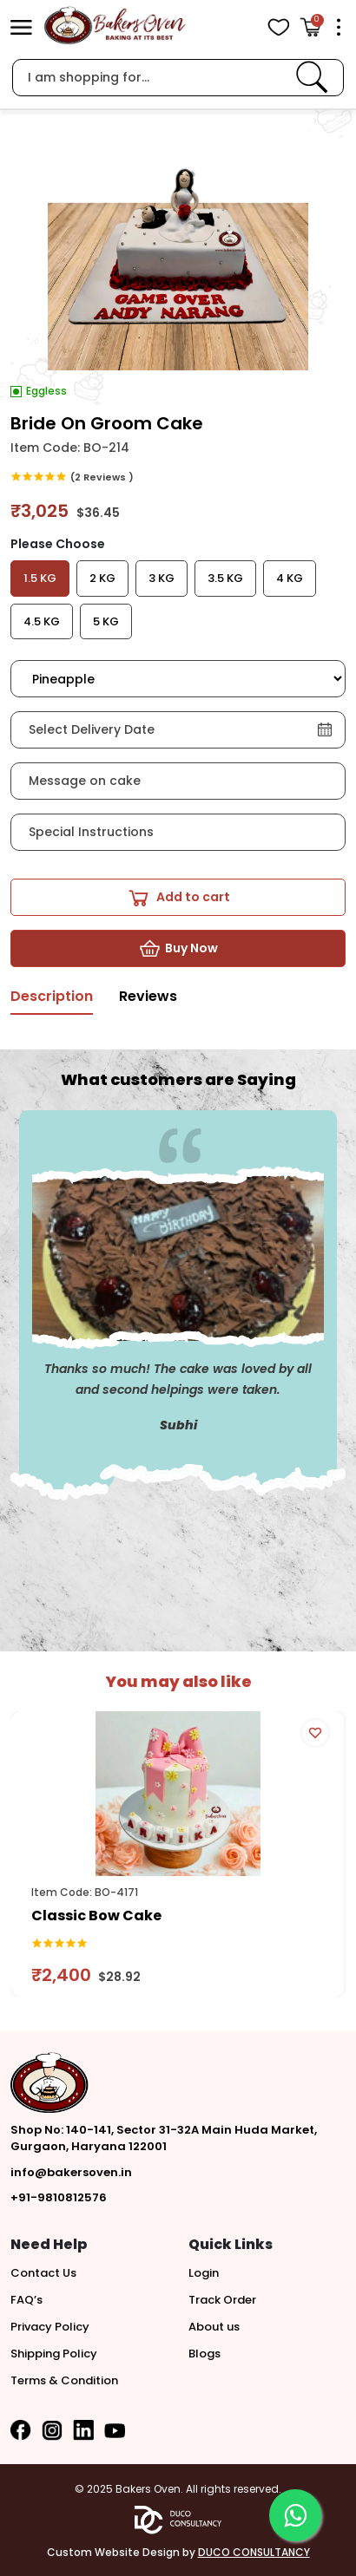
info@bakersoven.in (71, 2172)
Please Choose (57, 543)
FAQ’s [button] (26, 2300)
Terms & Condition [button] (64, 2380)
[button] (21, 26)
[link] (311, 77)
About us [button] (214, 2326)
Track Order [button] (222, 2300)
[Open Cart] (310, 27)
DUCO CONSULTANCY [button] (254, 2552)
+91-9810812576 (58, 2197)
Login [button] (203, 2273)
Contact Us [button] (43, 2273)
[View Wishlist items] (278, 27)
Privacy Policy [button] (49, 2326)
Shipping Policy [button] (53, 2353)
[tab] (51, 1001)
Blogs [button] (204, 2353)
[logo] (114, 26)
